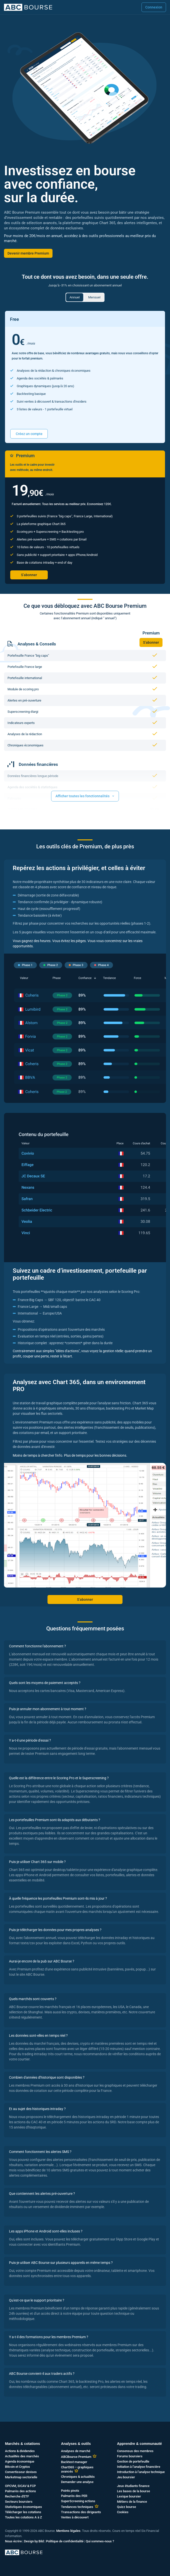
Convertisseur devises (21, 2472)
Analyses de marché (75, 2451)
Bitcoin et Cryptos (17, 2467)
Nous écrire (13, 2541)
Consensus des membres (135, 2451)
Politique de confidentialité (65, 2541)
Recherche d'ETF (17, 2496)
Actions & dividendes (20, 2451)
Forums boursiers (129, 2456)
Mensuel (94, 297)
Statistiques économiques (23, 2507)
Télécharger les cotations (23, 2512)
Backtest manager (74, 2462)
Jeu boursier (126, 2477)
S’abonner (29, 575)
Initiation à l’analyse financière (138, 2467)
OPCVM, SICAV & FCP (20, 2486)
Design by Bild (34, 2541)
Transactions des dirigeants (81, 2512)
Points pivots (70, 2490)
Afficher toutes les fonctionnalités (85, 795)
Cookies (122, 2512)
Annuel (75, 297)
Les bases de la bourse (133, 2491)
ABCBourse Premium (76, 2457)
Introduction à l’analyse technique (141, 2472)
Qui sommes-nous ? (100, 2541)
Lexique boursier (129, 2496)
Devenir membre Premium (28, 253)
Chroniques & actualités (78, 2477)
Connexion (153, 7)
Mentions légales (68, 2531)
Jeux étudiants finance (133, 2486)
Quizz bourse (126, 2507)
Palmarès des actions (20, 2491)
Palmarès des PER (74, 2496)
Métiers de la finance (132, 2501)
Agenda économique (19, 2461)
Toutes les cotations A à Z (23, 2517)
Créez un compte (29, 434)
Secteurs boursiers (18, 2501)
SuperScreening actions (78, 2501)
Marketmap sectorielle (21, 2477)
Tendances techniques (77, 2507)
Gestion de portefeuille (133, 2461)
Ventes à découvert (74, 2517)
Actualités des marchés (22, 2456)
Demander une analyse (77, 2482)
